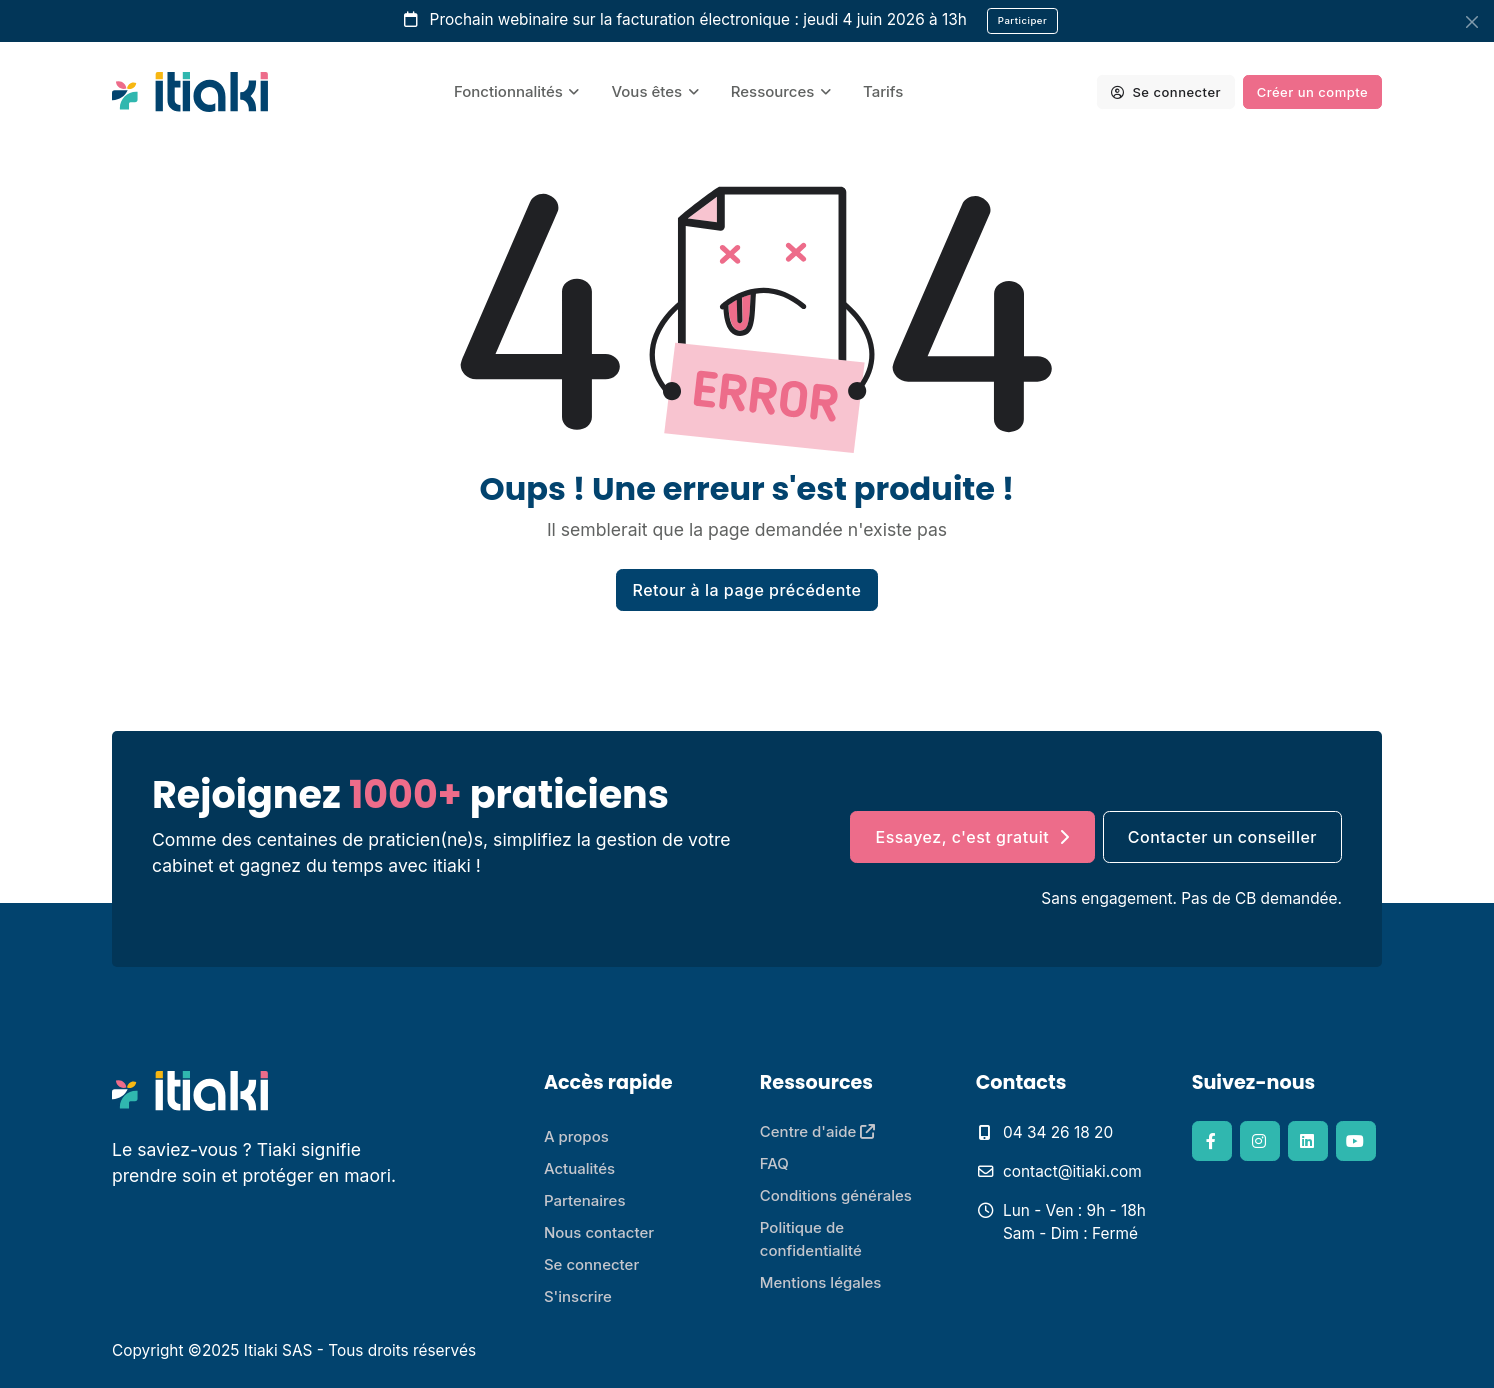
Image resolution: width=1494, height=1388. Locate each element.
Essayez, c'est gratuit (972, 837)
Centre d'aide (818, 1131)
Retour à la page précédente (747, 590)
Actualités (579, 1168)
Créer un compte (1313, 92)
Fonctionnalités (508, 91)
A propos (576, 1136)
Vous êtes (646, 91)
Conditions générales (836, 1195)
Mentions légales (821, 1282)
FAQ (774, 1163)
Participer (1022, 20)
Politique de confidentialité (811, 1239)
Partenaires (585, 1200)
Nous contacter (599, 1232)
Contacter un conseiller (1222, 837)
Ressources (773, 91)
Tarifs (883, 91)
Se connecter (1166, 92)
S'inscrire (578, 1296)
